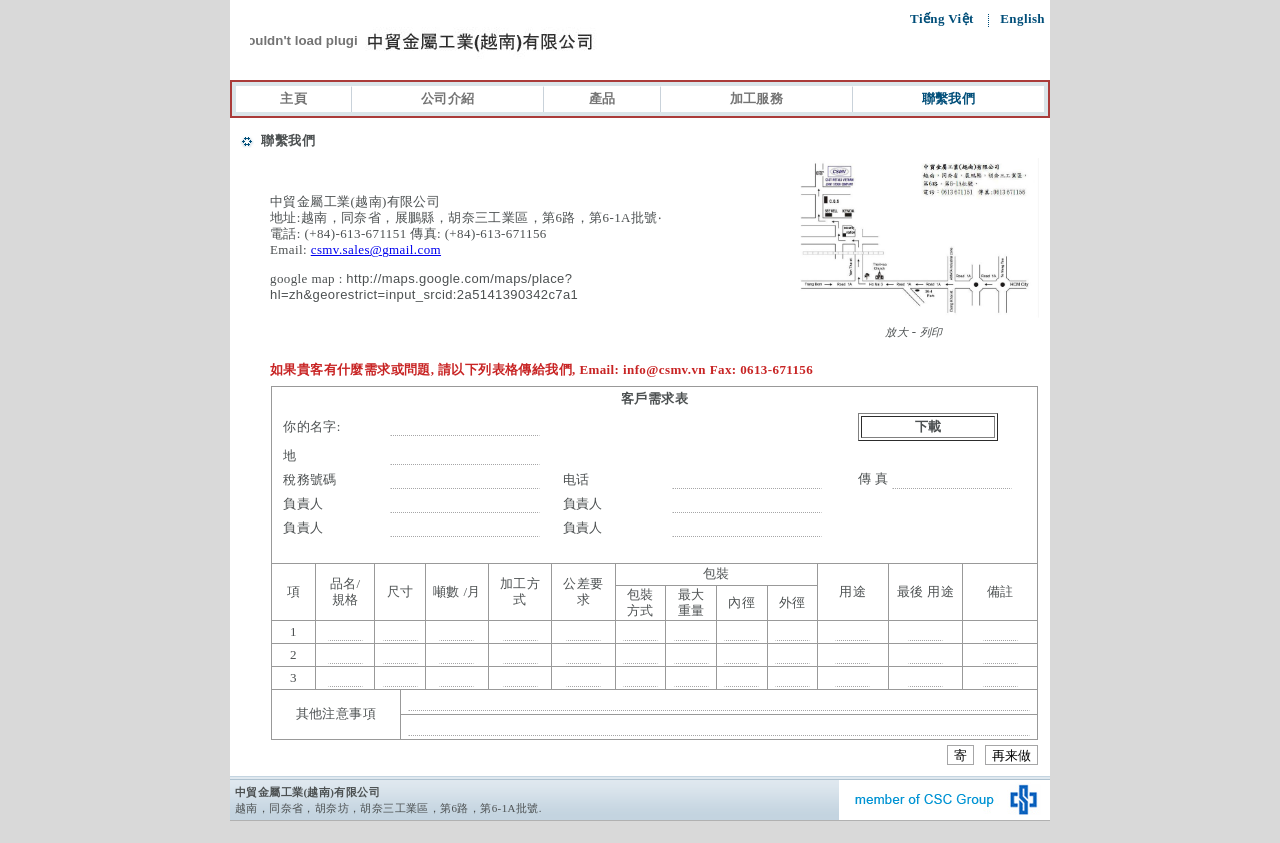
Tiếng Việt (943, 18)
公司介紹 (448, 98)
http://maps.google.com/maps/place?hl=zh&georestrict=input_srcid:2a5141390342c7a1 (424, 286)
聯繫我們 (949, 98)
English (1022, 18)
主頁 (293, 98)
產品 (602, 98)
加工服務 (757, 98)
